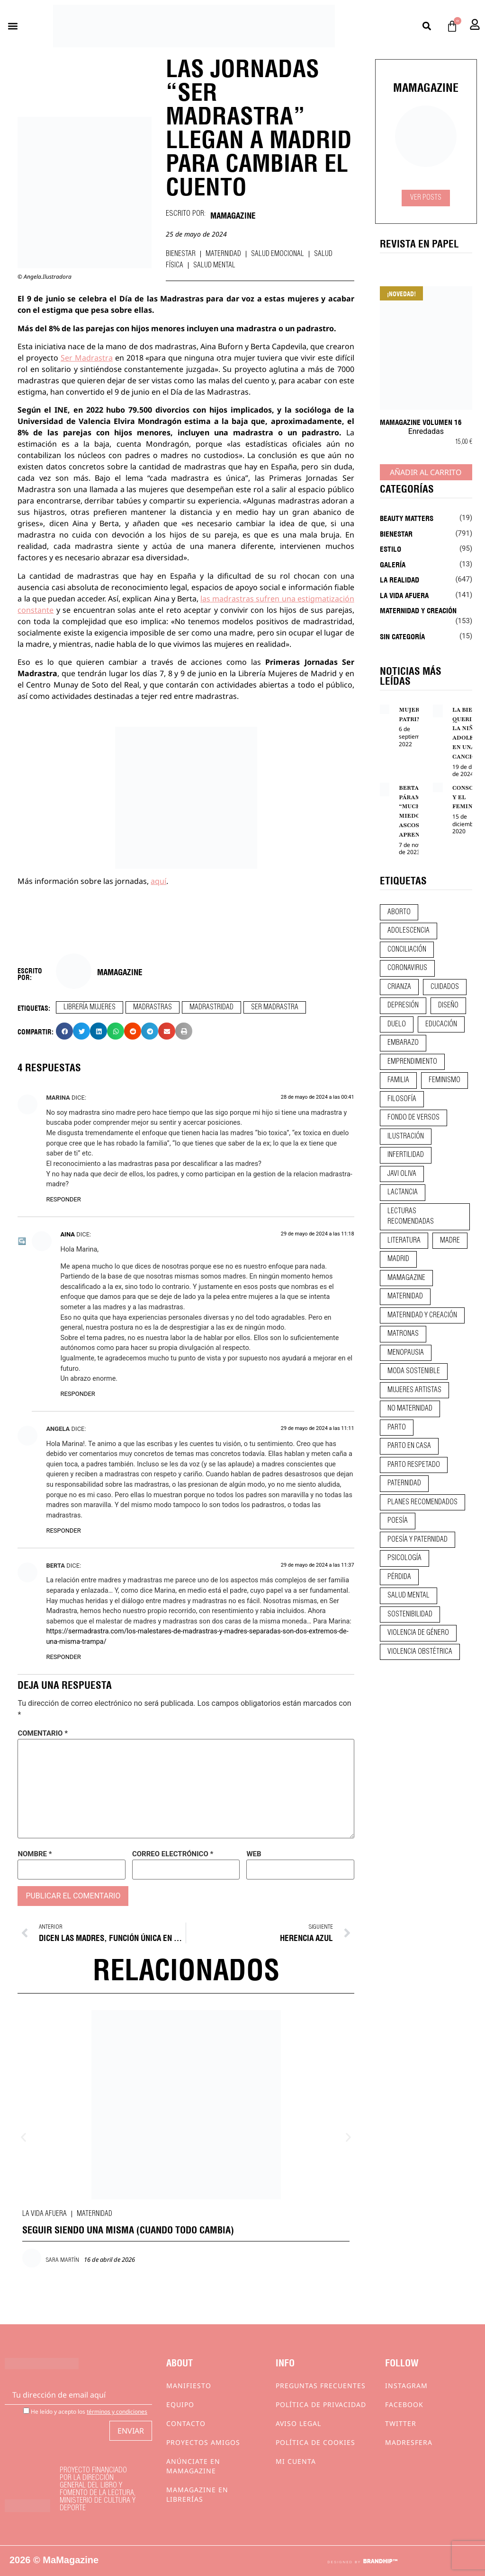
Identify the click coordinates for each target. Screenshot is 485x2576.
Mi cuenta (296, 2461)
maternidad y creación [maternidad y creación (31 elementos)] (422, 1315)
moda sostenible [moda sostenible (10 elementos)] (413, 1371)
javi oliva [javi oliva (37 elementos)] (401, 1174)
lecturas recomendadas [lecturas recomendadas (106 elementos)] (410, 1217)
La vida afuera (44, 2214)
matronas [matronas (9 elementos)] (403, 1334)
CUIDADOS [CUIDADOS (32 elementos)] (445, 987)
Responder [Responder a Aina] (77, 1393)
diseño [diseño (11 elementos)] (448, 1005)
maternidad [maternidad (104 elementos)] (405, 1296)
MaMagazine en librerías (197, 2494)
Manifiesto (188, 2385)
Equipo (180, 2404)
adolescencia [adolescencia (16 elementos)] (408, 930)
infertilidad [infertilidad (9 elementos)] (405, 1155)
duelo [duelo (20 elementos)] (396, 1024)
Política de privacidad (321, 2404)
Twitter (400, 2423)
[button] (12, 26)
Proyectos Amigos (203, 2442)
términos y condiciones (117, 2412)
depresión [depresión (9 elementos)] (403, 1005)
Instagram (406, 2385)
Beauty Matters (406, 518)
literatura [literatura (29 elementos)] (404, 1240)
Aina (67, 1234)
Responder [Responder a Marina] (63, 1199)
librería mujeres (89, 1007)
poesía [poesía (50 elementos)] (397, 1520)
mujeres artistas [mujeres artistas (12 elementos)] (414, 1390)
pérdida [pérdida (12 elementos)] (399, 1577)
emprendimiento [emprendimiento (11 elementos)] (412, 1062)
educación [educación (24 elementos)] (441, 1024)
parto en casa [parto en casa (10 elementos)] (409, 1446)
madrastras (152, 1007)
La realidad (399, 579)
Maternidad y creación (418, 610)
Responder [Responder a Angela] (63, 1530)
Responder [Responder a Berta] (63, 1656)
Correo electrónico (172, 1854)
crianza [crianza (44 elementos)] (399, 987)
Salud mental (214, 265)
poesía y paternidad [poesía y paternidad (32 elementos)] (417, 1539)
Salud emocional (277, 254)
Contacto (186, 2423)
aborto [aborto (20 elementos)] (399, 912)
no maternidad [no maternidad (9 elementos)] (409, 1408)
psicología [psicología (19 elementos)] (404, 1558)
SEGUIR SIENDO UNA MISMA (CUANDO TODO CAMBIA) (128, 2229)
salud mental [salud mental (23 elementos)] (408, 1595)
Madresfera (408, 2442)
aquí (158, 881)
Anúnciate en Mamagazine (193, 2466)
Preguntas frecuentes (321, 2385)
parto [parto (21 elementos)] (396, 1427)
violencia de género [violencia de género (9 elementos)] (418, 1633)
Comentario (43, 1733)
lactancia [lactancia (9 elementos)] (402, 1192)
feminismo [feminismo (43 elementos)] (444, 1080)
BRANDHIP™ (380, 2561)
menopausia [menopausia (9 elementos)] (405, 1353)
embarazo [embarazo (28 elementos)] (403, 1043)
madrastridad (211, 1007)
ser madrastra (274, 1007)
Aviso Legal (298, 2423)
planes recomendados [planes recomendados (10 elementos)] (422, 1502)
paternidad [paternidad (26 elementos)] (404, 1483)
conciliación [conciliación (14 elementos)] (406, 949)
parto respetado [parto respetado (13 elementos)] (413, 1465)
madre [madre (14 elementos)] (450, 1240)
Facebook (404, 2404)
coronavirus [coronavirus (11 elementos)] (407, 968)
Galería (392, 564)
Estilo (390, 548)
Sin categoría (402, 636)
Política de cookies (315, 2442)
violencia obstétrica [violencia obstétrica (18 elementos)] (419, 1652)
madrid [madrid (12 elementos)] (398, 1259)
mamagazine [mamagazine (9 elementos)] (406, 1278)
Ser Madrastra (87, 358)
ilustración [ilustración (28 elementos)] (405, 1136)
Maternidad (223, 254)
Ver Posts (425, 197)
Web (253, 1854)
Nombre (35, 1854)
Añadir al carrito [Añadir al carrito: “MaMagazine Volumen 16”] (426, 472)
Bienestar (181, 254)
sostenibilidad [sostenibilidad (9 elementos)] (409, 1614)
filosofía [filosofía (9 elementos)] (401, 1099)
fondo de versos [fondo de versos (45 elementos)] (413, 1117)
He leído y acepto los (85, 2411)
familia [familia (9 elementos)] (398, 1080)
